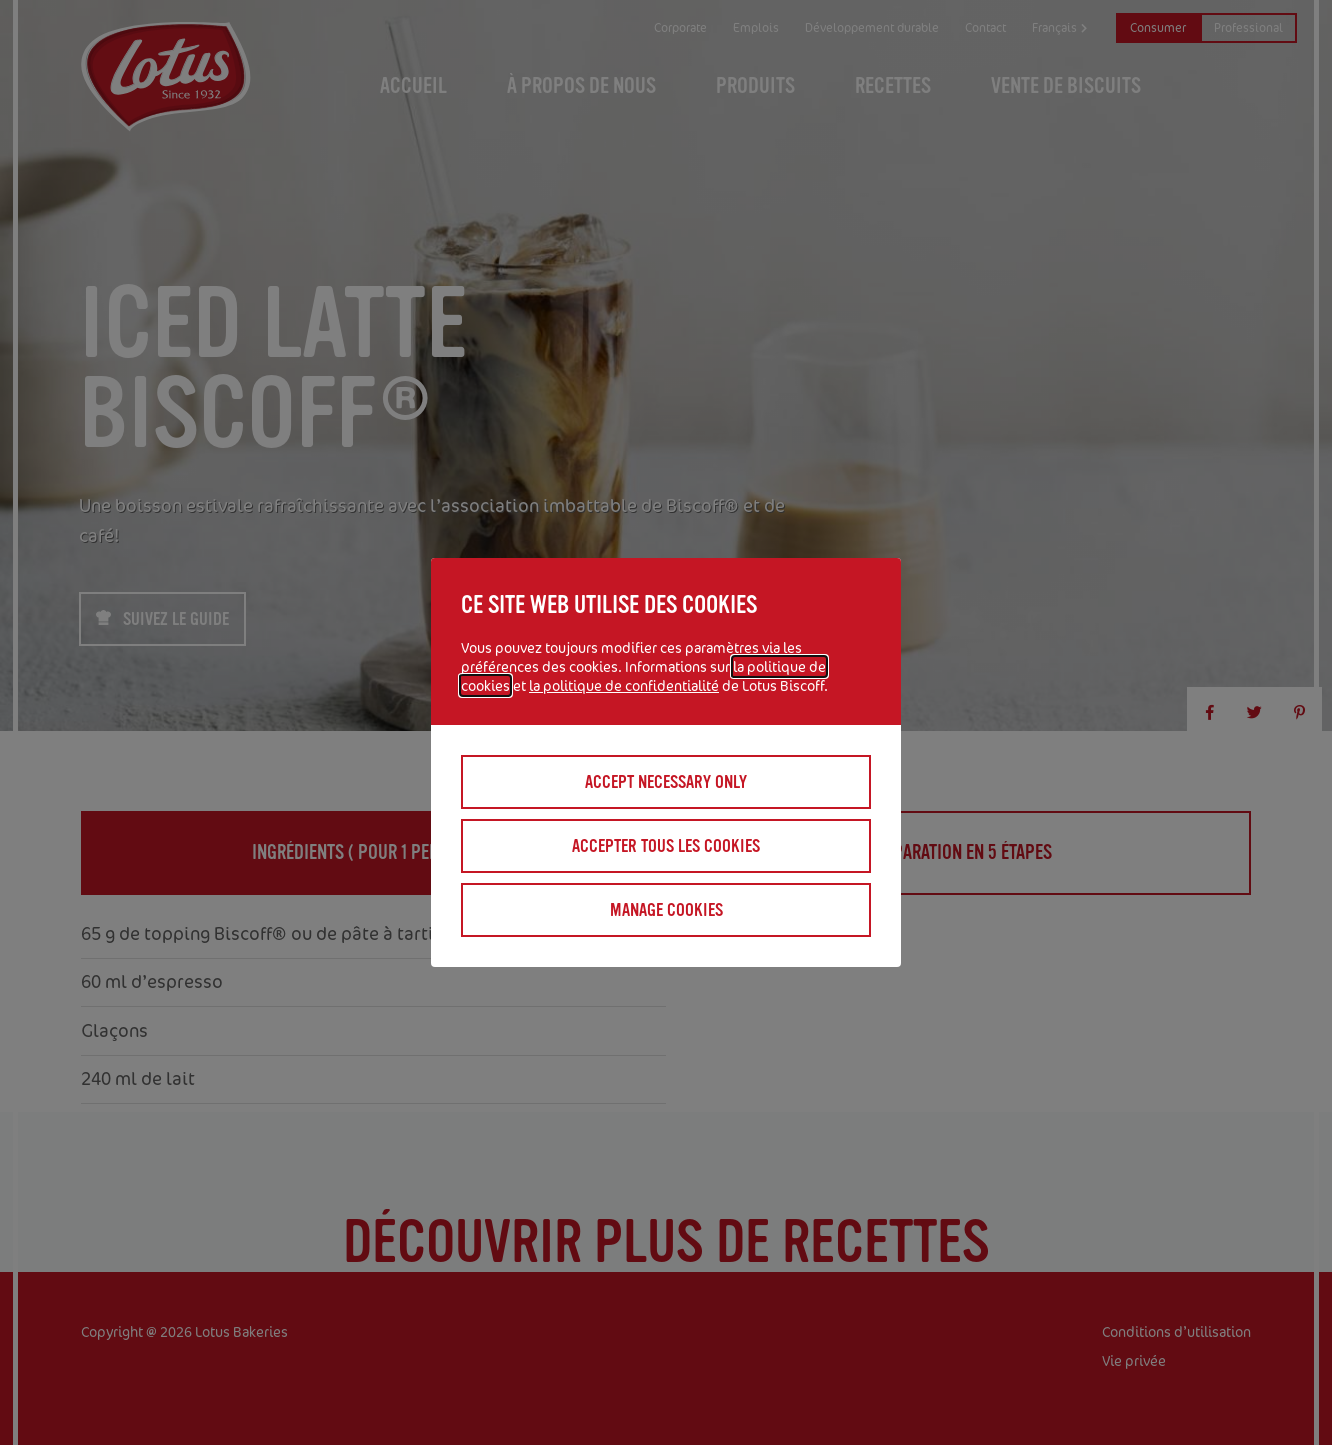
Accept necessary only (666, 782)
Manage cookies (666, 910)
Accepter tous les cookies (666, 846)
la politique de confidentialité (624, 685)
